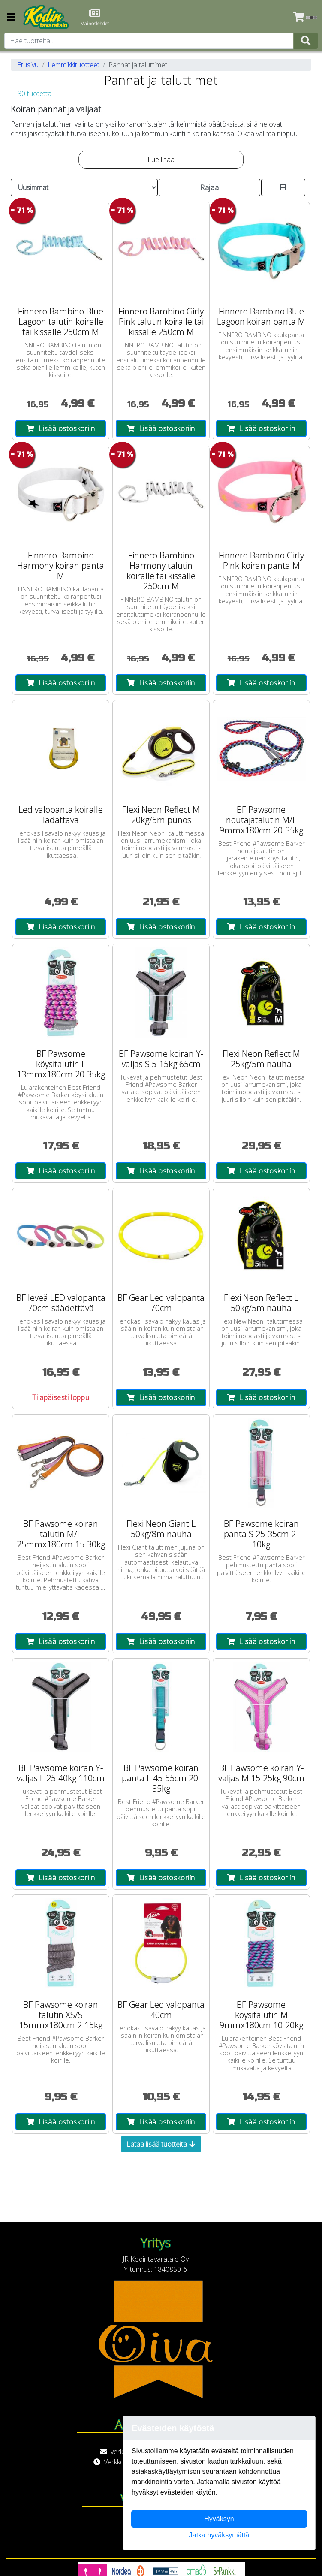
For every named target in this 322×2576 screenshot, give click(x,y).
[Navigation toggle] (11, 18)
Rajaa (209, 187)
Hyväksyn (219, 2518)
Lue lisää (161, 159)
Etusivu (28, 64)
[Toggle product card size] (283, 187)
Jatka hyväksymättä (219, 2535)
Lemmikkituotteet (73, 64)
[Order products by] (84, 187)
